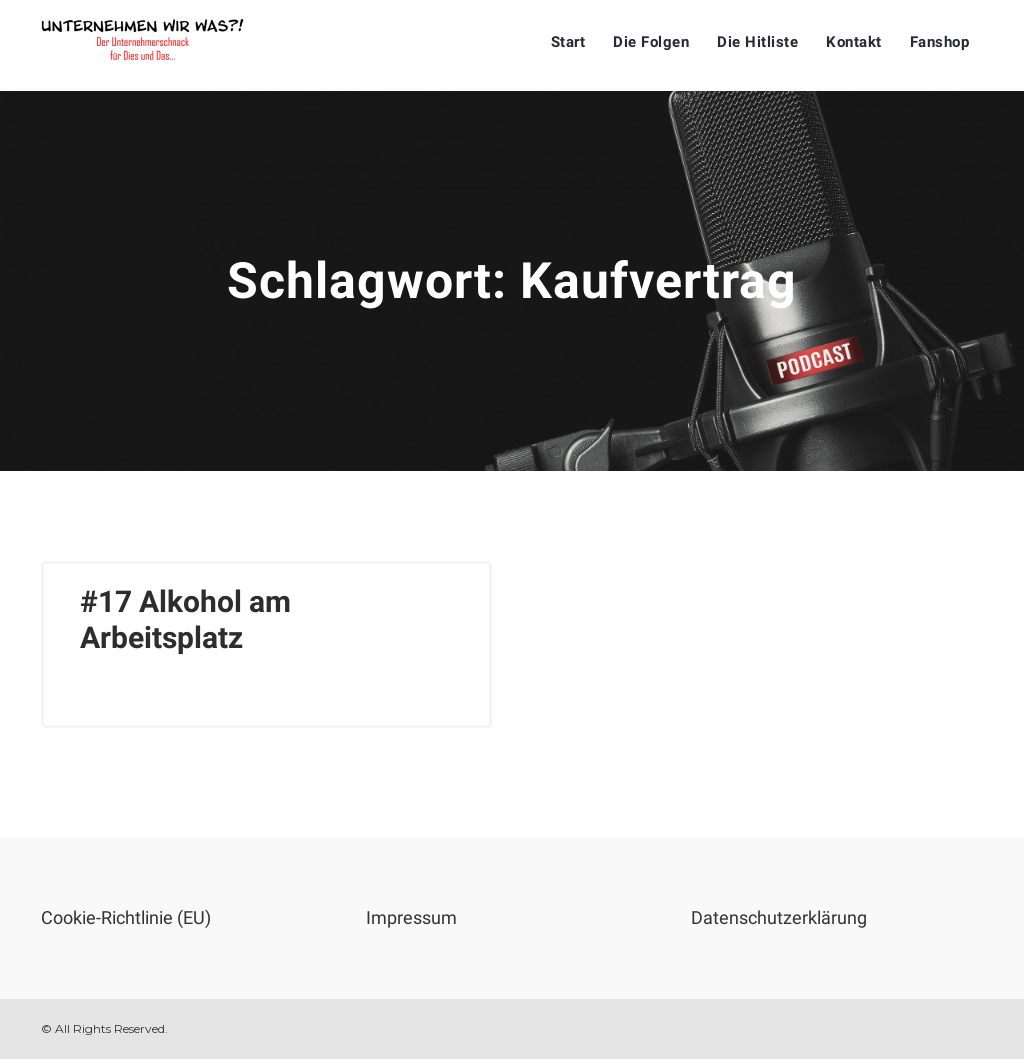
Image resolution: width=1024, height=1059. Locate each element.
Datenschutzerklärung (779, 917)
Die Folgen (651, 42)
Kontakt (854, 42)
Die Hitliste (757, 42)
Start (568, 42)
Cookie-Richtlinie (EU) (126, 917)
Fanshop (940, 42)
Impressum (411, 917)
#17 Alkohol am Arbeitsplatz (185, 619)
